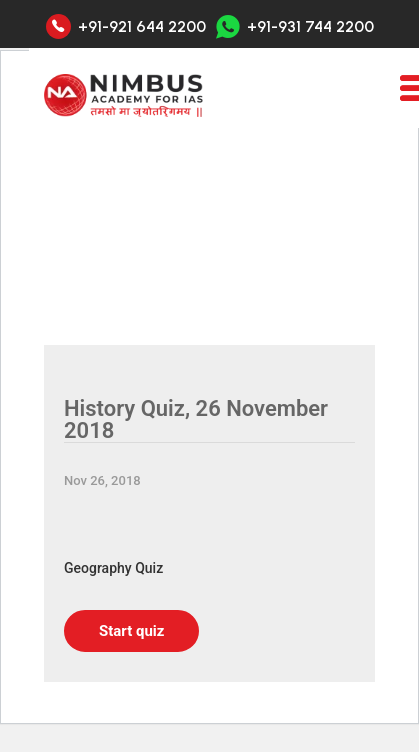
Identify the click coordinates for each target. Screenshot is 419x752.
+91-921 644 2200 (142, 27)
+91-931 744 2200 (295, 26)
